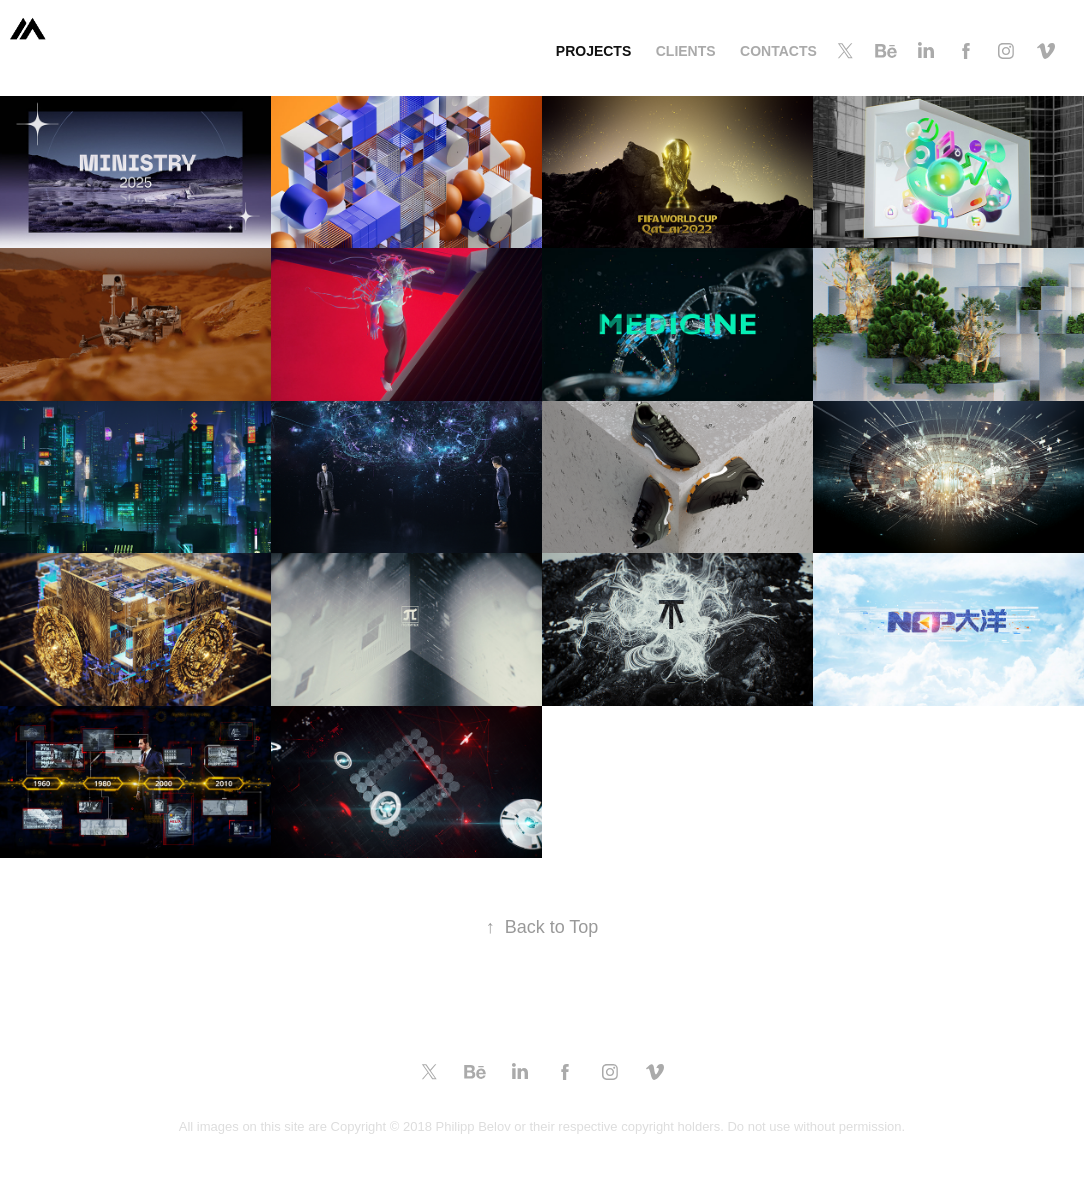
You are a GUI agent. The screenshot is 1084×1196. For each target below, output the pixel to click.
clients (686, 51)
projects (593, 51)
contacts (778, 51)
